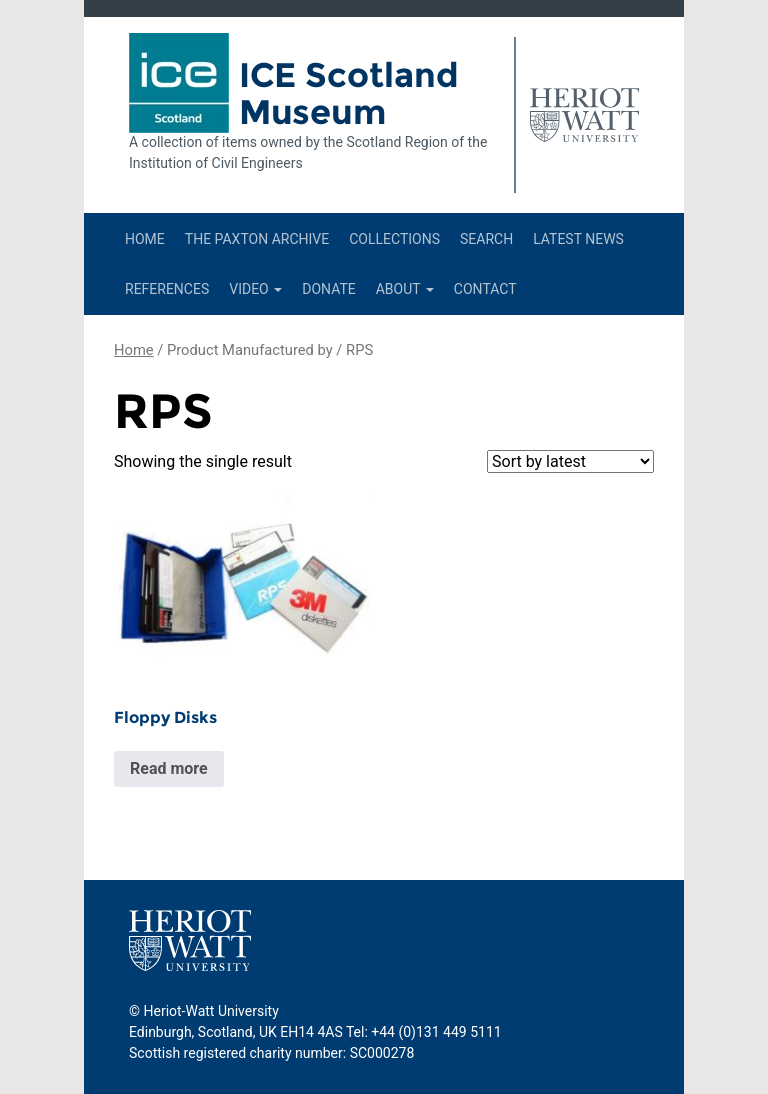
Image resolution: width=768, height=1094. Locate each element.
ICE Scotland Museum (349, 93)
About (405, 289)
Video (255, 289)
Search (486, 239)
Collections (394, 239)
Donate (329, 289)
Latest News (578, 239)
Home (145, 239)
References (167, 289)
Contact (485, 289)
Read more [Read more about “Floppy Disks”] (169, 768)
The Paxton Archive (257, 239)
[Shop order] (570, 461)
